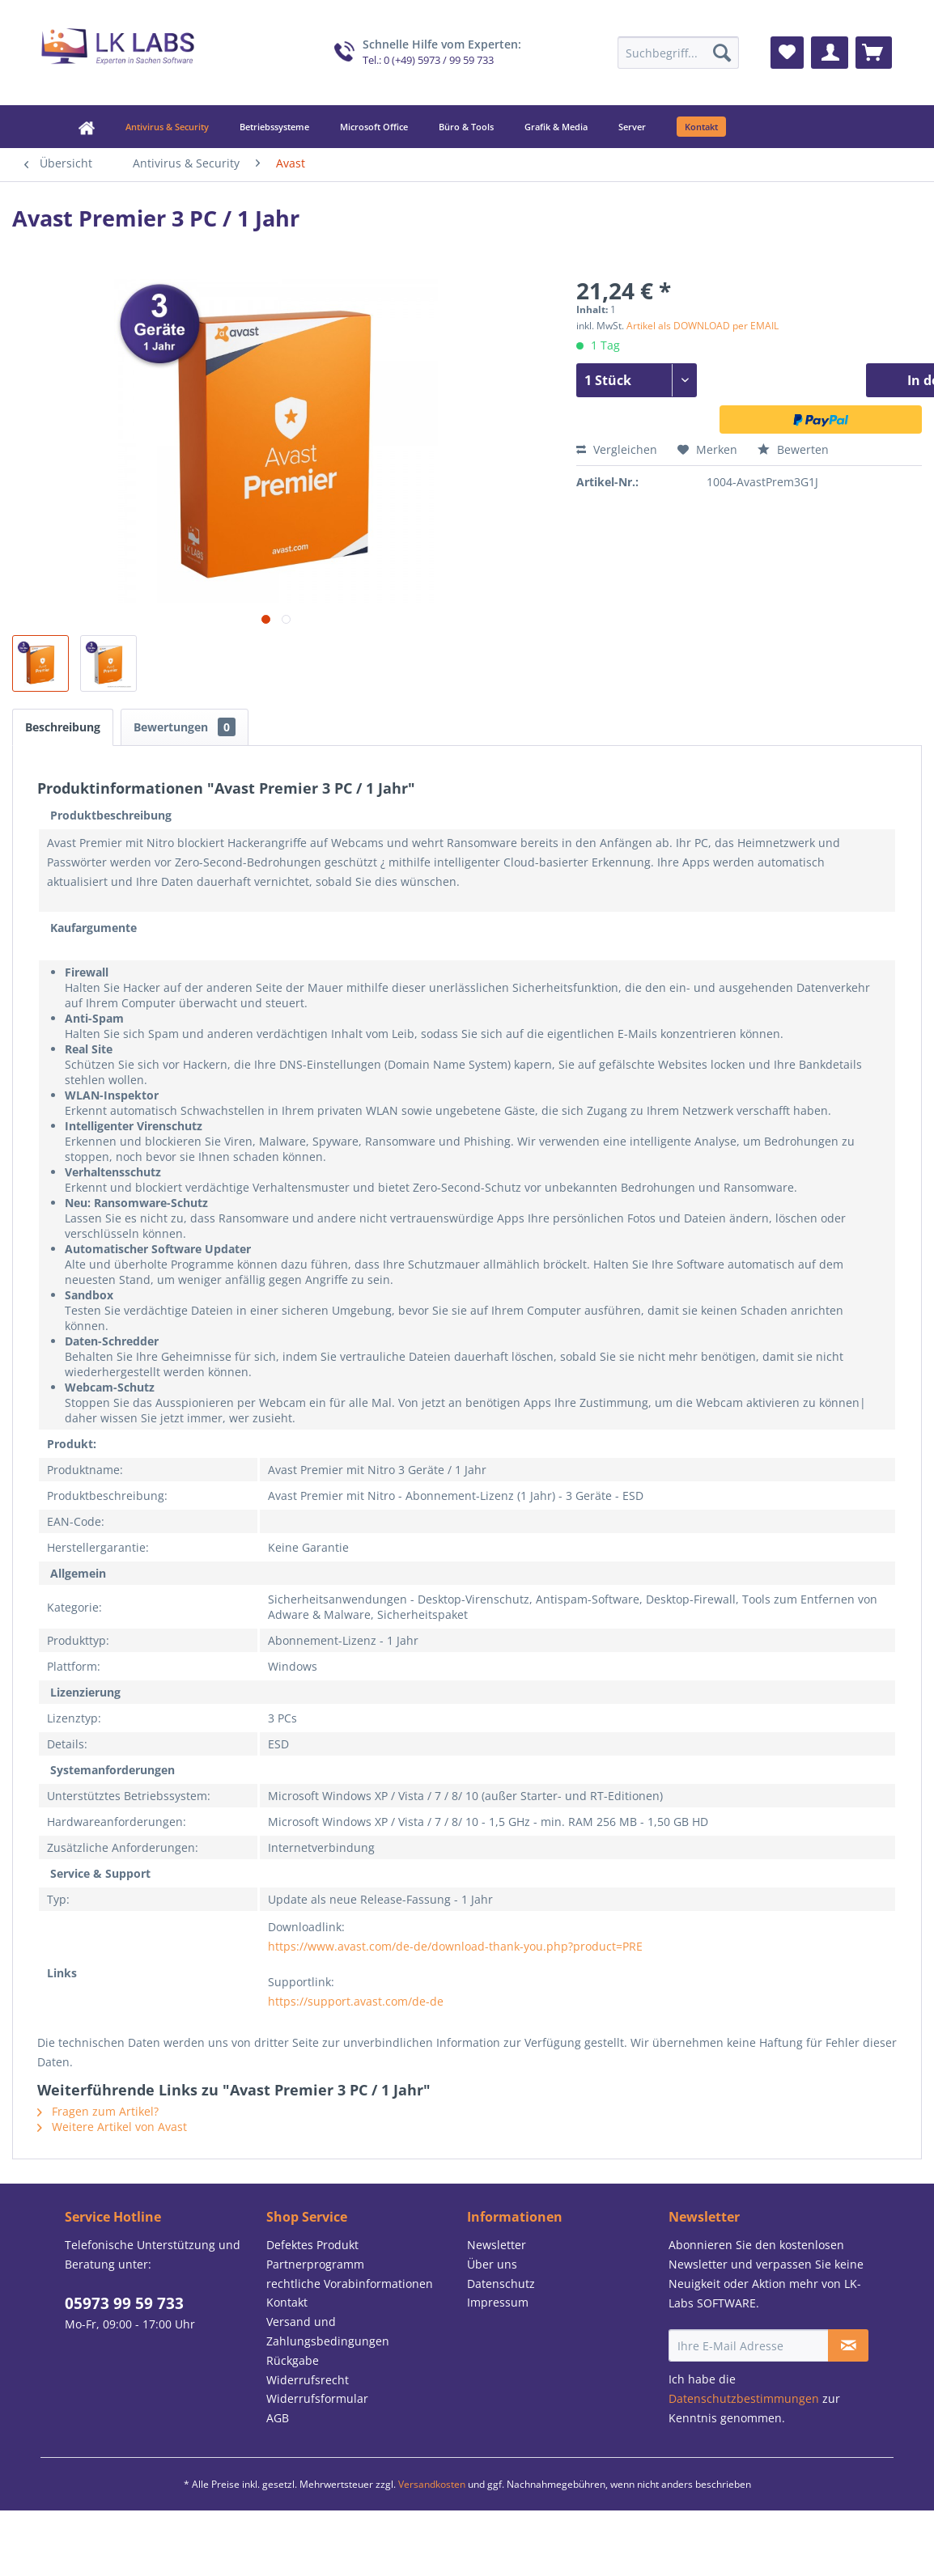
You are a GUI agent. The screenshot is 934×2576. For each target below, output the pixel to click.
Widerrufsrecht (307, 2379)
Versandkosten (431, 2484)
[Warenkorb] (873, 52)
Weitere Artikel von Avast (112, 2126)
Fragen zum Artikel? (98, 2111)
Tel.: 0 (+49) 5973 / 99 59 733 (428, 60)
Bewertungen (185, 727)
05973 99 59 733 (124, 2303)
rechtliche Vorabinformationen (349, 2283)
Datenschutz (501, 2283)
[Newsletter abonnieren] (848, 2345)
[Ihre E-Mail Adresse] (749, 2345)
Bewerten (793, 449)
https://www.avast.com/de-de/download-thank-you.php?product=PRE (455, 1946)
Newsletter (496, 2244)
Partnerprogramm (315, 2264)
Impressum (498, 2302)
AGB (277, 2418)
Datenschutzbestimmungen (744, 2398)
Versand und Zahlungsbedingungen (327, 2331)
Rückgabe (292, 2360)
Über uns (492, 2264)
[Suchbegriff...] (678, 52)
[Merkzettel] (787, 52)
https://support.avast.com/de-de (356, 2001)
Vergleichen (616, 449)
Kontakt (287, 2302)
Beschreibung (62, 727)
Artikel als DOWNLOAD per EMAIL (702, 326)
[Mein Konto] (829, 52)
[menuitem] (678, 52)
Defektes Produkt (312, 2244)
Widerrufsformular (317, 2398)
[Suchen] (722, 52)
